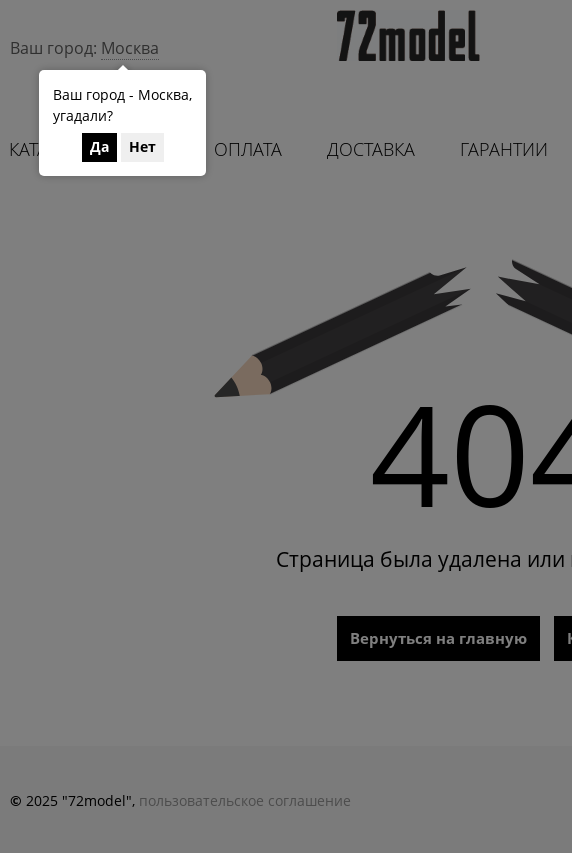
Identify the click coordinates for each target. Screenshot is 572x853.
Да (99, 146)
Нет (142, 146)
